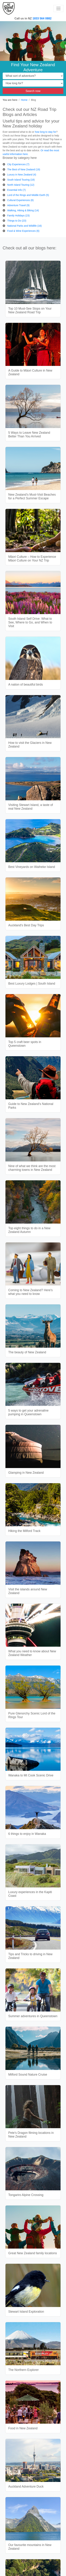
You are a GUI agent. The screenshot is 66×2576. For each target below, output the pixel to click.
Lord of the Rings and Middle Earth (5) (28, 195)
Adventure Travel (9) (18, 205)
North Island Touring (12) (20, 184)
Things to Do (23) (16, 220)
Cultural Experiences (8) (20, 200)
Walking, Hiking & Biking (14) (23, 210)
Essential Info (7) (16, 190)
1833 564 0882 (42, 18)
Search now (33, 90)
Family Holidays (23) (18, 215)
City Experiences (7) (18, 164)
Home (24, 99)
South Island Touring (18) (21, 179)
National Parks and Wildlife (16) (24, 225)
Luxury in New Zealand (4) (21, 174)
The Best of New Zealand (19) (23, 169)
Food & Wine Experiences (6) (23, 230)
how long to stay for (45, 131)
